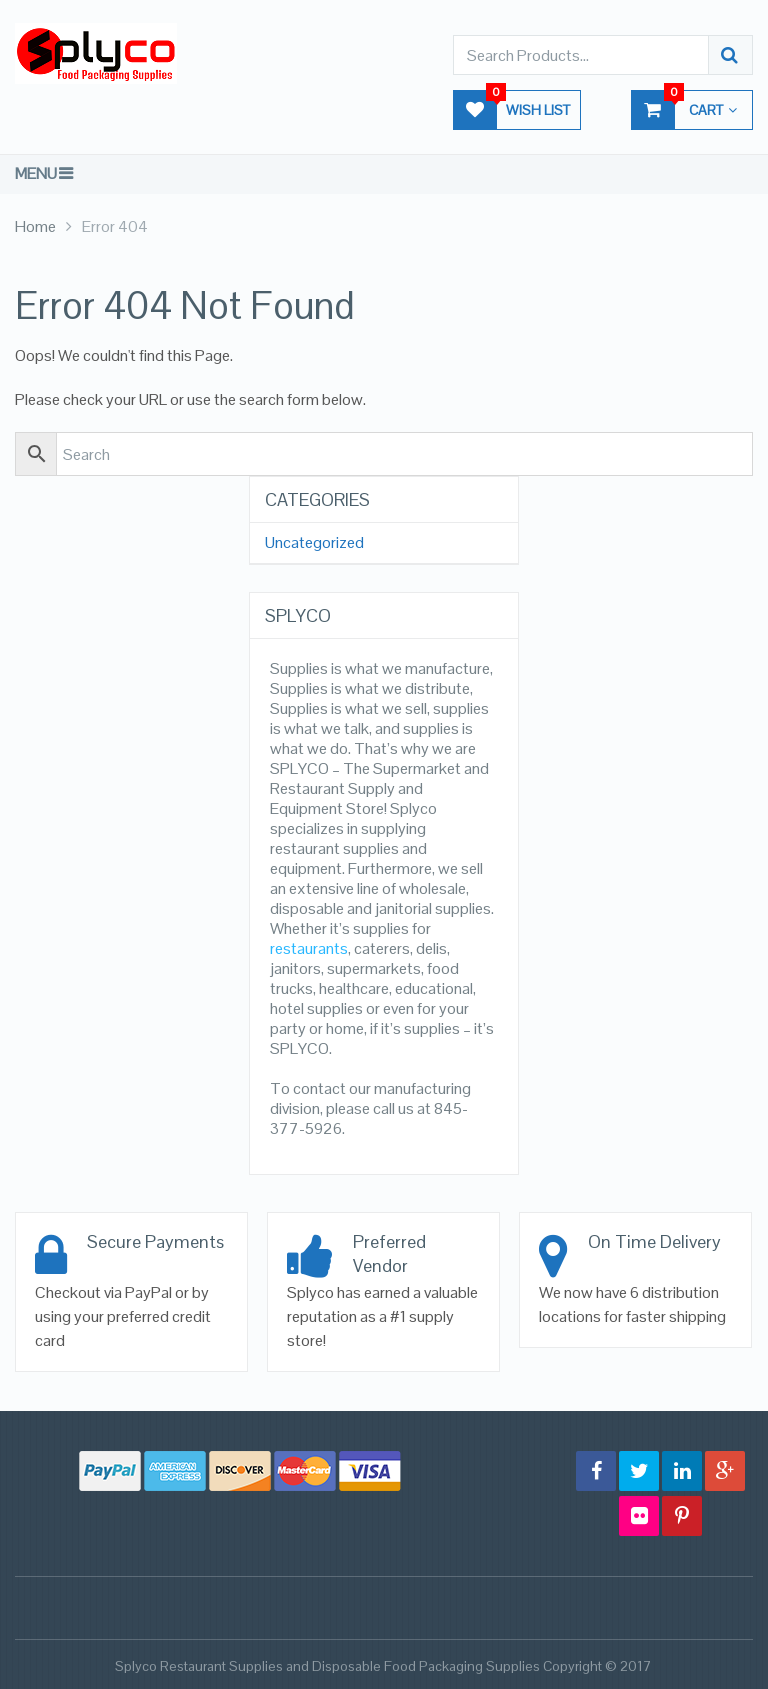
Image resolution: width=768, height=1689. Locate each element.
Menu (36, 173)
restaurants (309, 948)
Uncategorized (314, 543)
